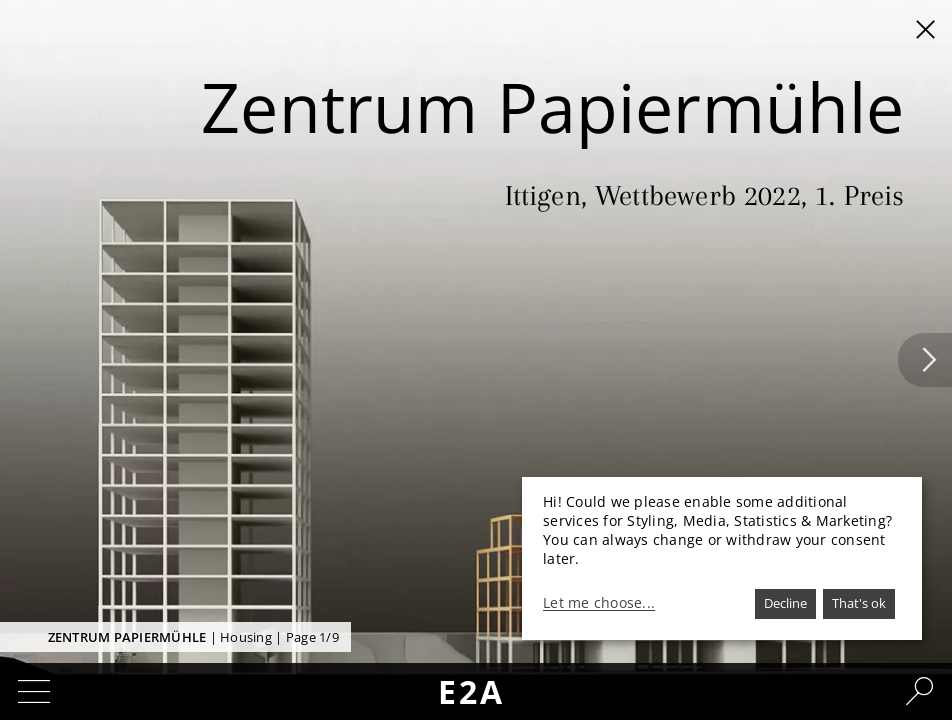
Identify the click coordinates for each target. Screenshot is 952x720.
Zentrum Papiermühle (127, 637)
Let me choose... (599, 603)
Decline (785, 603)
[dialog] (722, 558)
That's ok (859, 603)
